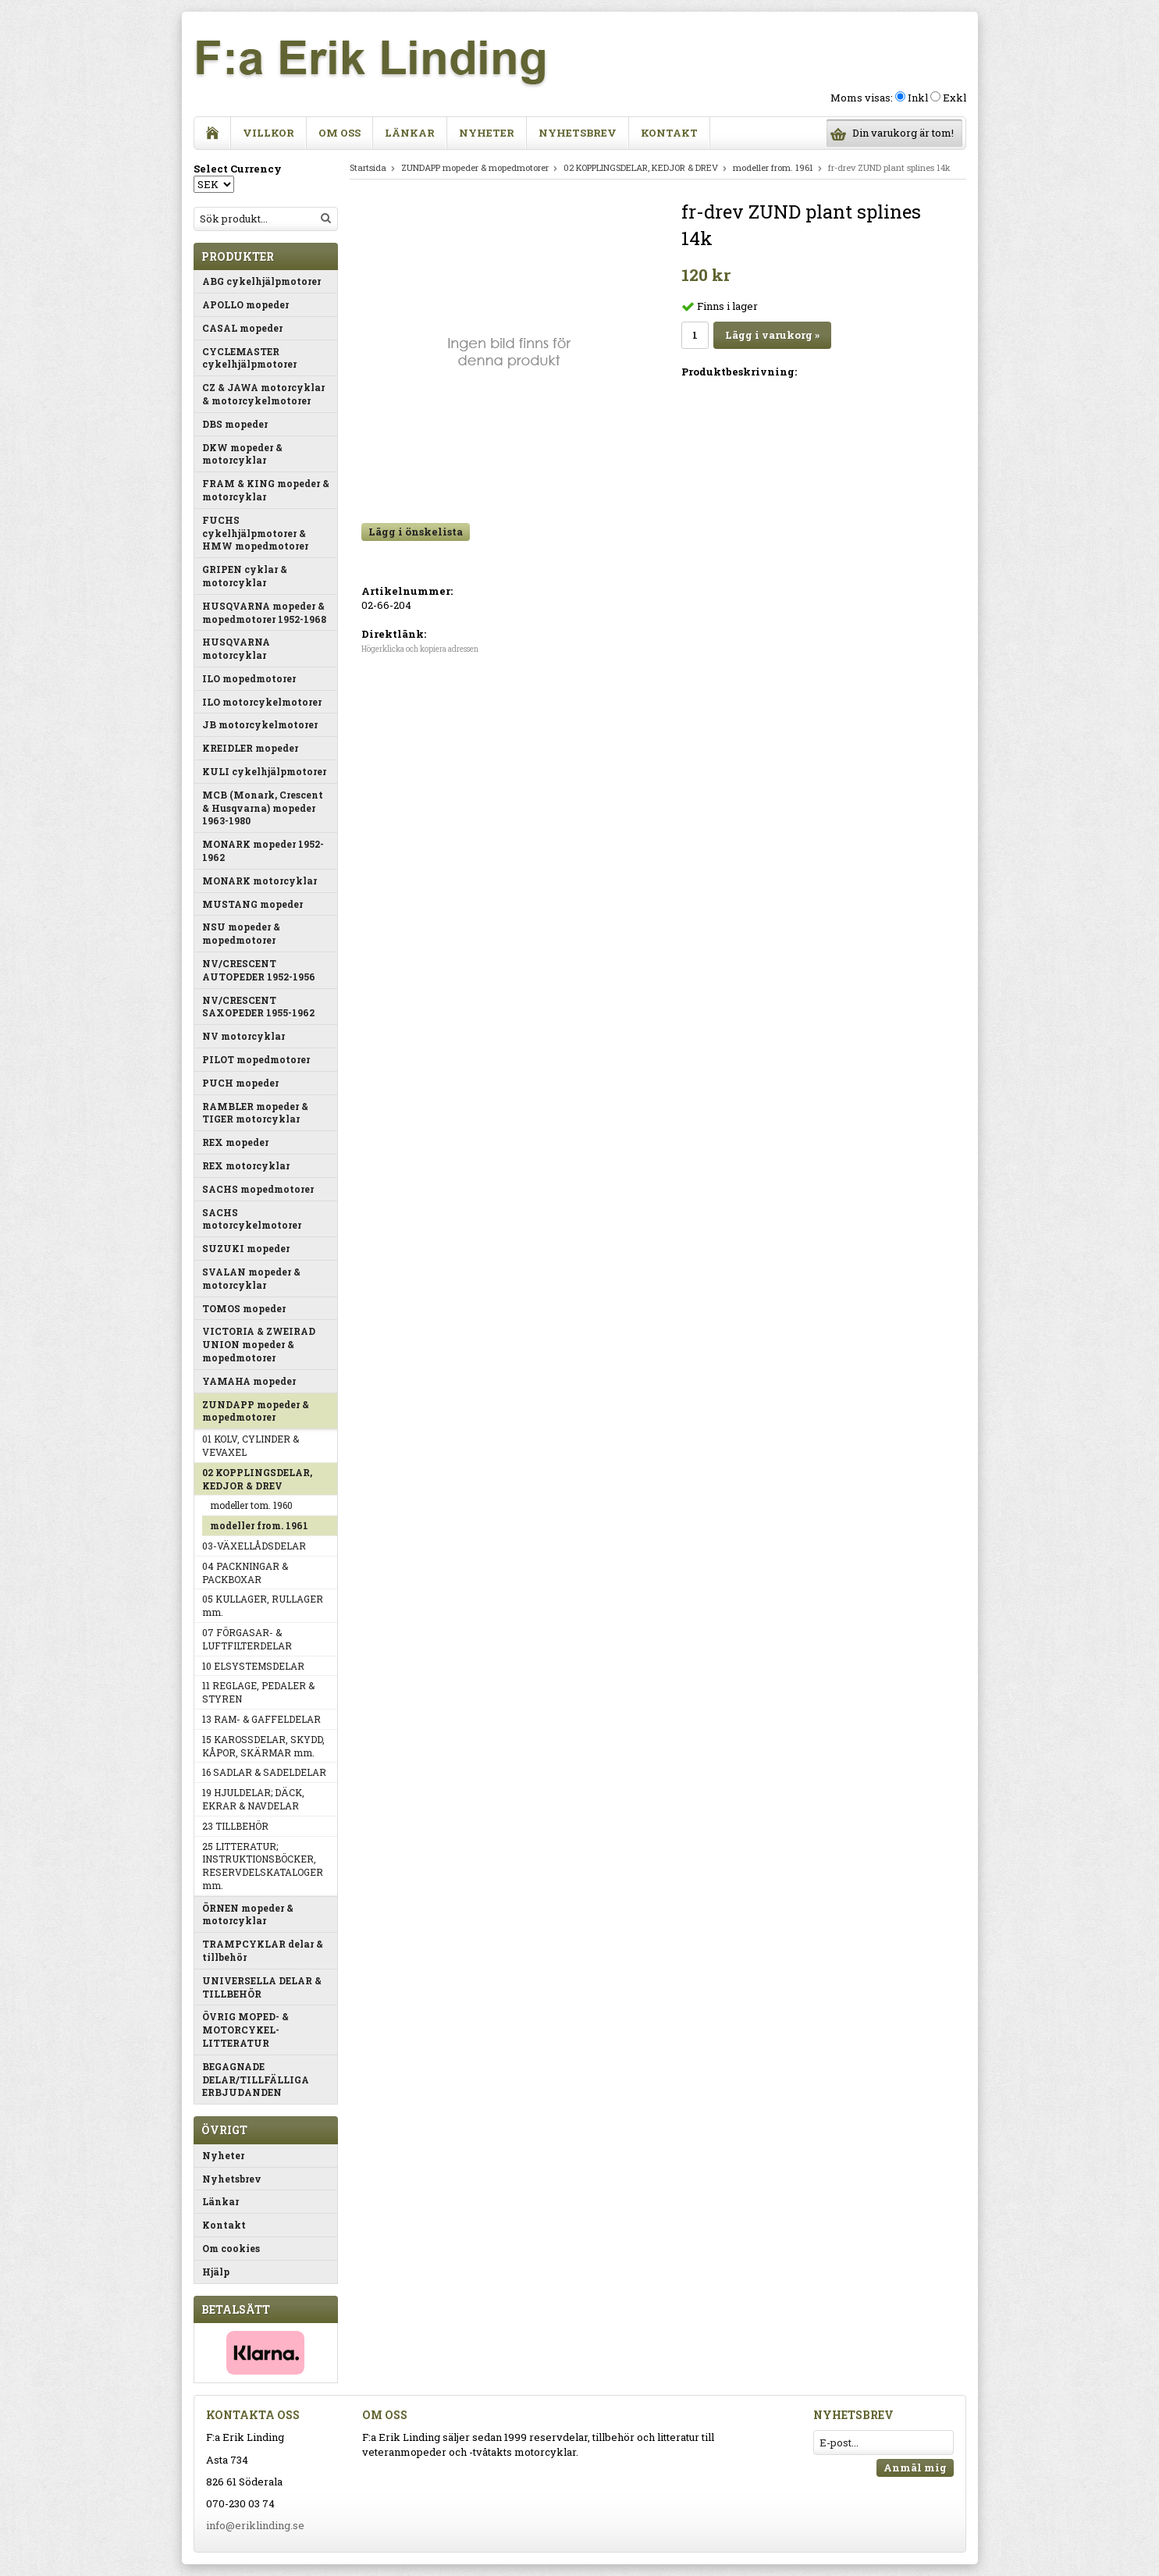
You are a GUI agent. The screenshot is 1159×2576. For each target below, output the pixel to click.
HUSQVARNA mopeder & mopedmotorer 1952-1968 (264, 612)
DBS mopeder (235, 424)
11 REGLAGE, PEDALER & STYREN (258, 1692)
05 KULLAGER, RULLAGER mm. (262, 1605)
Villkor (268, 133)
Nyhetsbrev (578, 133)
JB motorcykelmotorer (260, 724)
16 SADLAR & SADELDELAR (264, 1772)
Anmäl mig (915, 2467)
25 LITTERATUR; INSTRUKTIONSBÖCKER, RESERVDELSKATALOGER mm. (262, 1865)
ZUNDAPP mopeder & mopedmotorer (255, 1411)
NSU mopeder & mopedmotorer (241, 933)
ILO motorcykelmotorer (262, 702)
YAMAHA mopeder (249, 1381)
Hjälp (215, 2271)
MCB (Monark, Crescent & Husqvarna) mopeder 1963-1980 (262, 807)
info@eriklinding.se (255, 2525)
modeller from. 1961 (259, 1525)
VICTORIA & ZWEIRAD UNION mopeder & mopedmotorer (258, 1344)
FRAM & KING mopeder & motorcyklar (265, 490)
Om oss (339, 133)
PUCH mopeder (240, 1082)
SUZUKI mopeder (246, 1248)
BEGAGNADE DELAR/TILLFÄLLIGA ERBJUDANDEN (255, 2079)
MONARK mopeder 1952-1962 (263, 850)
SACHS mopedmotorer (258, 1189)
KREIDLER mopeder (250, 748)
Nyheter (486, 133)
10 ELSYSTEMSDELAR (253, 1666)
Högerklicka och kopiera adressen (419, 649)
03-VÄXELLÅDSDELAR (254, 1545)
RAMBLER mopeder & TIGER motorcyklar (255, 1113)
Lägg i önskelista (415, 532)
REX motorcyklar (246, 1165)
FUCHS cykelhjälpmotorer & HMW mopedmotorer (255, 533)
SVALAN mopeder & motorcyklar (251, 1278)
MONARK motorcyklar (259, 880)
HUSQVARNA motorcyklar (236, 648)
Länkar (410, 133)
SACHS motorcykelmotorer (251, 1219)
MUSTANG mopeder (252, 904)
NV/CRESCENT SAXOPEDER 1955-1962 (258, 1006)
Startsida (368, 167)
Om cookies (231, 2248)
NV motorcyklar (243, 1036)
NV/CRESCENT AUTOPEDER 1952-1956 (258, 970)
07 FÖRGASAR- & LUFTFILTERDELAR (247, 1639)
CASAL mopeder (242, 328)
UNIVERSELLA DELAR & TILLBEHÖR (262, 1987)
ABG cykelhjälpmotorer (261, 281)
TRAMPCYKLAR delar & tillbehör (262, 1950)
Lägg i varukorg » (772, 335)
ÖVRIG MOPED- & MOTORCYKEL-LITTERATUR (245, 2029)
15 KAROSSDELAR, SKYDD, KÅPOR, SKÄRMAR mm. (263, 1746)
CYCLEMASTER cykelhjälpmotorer (249, 358)
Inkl (918, 98)
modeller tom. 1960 (251, 1505)
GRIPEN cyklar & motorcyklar (244, 576)
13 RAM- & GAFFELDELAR (261, 1719)
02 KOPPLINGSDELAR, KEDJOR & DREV (257, 1479)
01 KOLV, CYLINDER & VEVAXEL (250, 1445)
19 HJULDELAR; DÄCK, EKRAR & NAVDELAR (253, 1799)
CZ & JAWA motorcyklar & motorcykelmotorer (263, 394)
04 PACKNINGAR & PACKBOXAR (245, 1572)
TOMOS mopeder (244, 1308)
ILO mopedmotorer (249, 678)
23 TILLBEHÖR (235, 1826)
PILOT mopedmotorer (256, 1059)
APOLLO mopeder (245, 304)
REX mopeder (235, 1142)
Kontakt (669, 133)
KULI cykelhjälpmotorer (264, 771)
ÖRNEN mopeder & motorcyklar (247, 1914)
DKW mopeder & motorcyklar (242, 454)
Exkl (954, 98)
